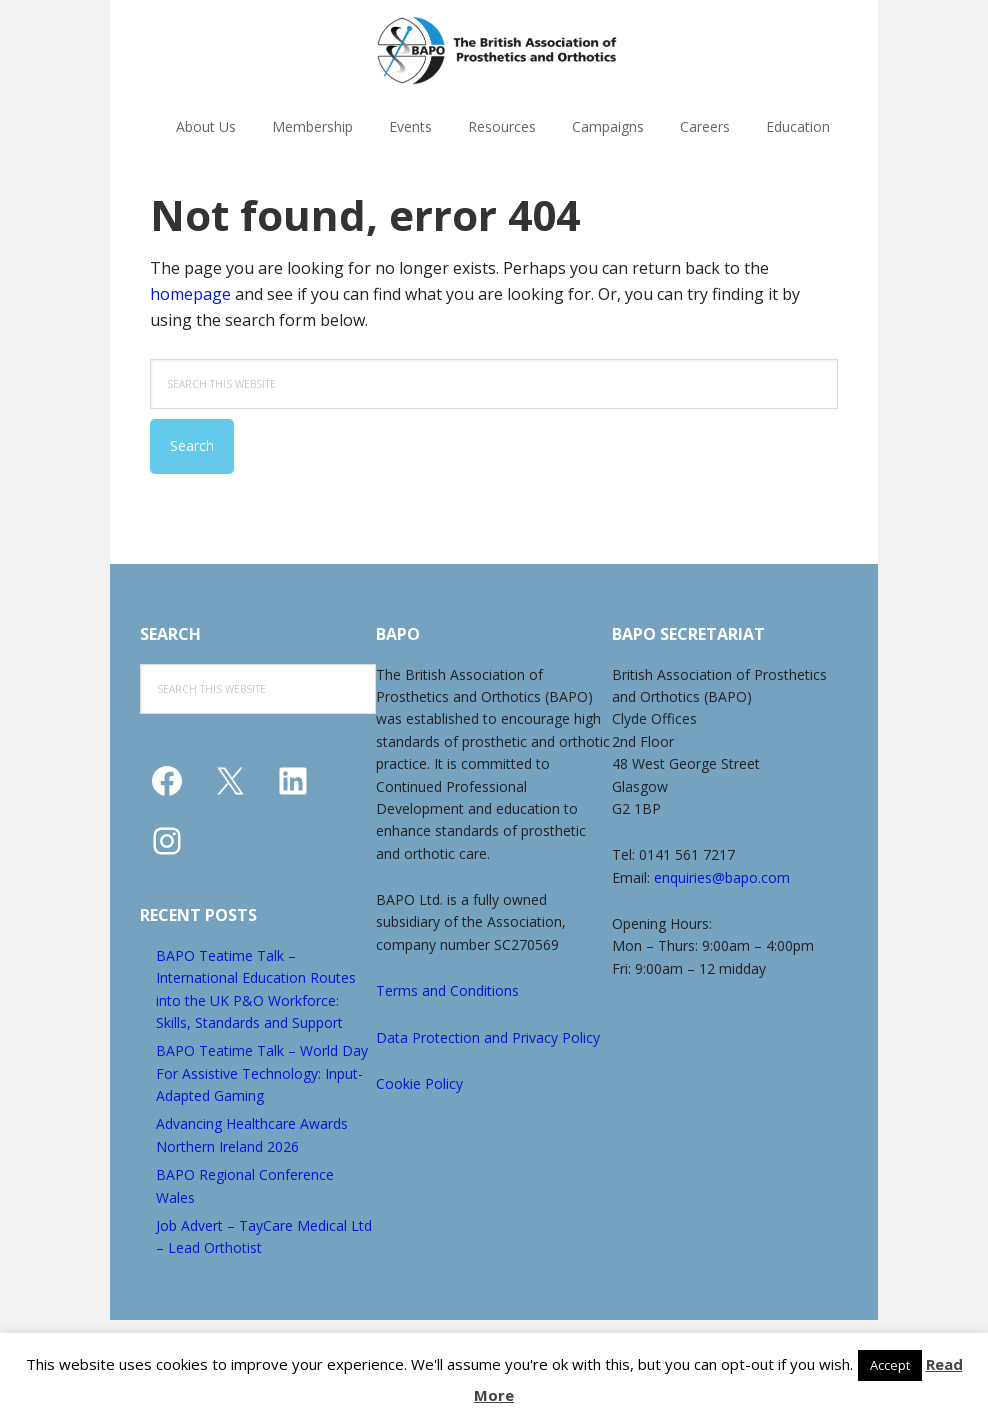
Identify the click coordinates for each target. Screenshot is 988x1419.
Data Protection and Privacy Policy (488, 1037)
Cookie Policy (419, 1083)
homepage (190, 294)
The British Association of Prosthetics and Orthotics (497, 50)
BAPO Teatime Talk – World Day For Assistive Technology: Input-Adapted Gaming (262, 1073)
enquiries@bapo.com (722, 877)
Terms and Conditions (447, 990)
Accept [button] (890, 1365)
